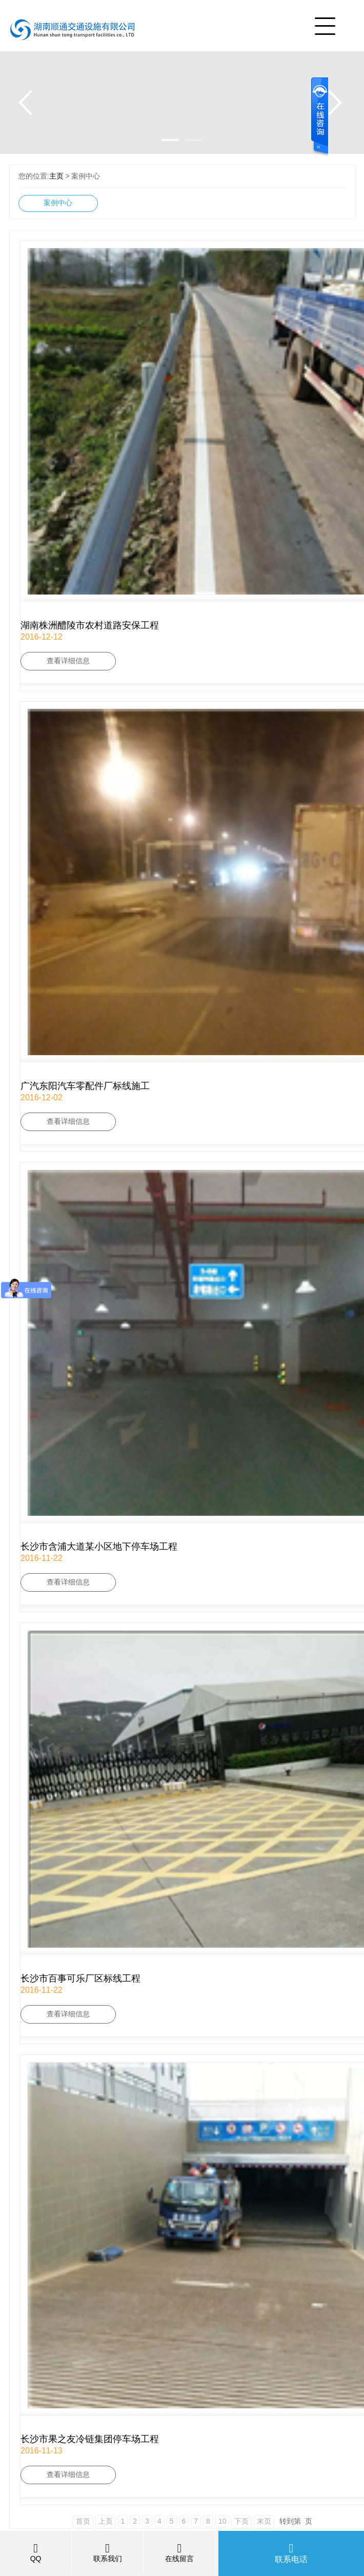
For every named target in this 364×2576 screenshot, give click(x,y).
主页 (56, 176)
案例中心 (58, 203)
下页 (241, 2521)
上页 (105, 2521)
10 (222, 2521)
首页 (83, 2521)
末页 (264, 2521)
